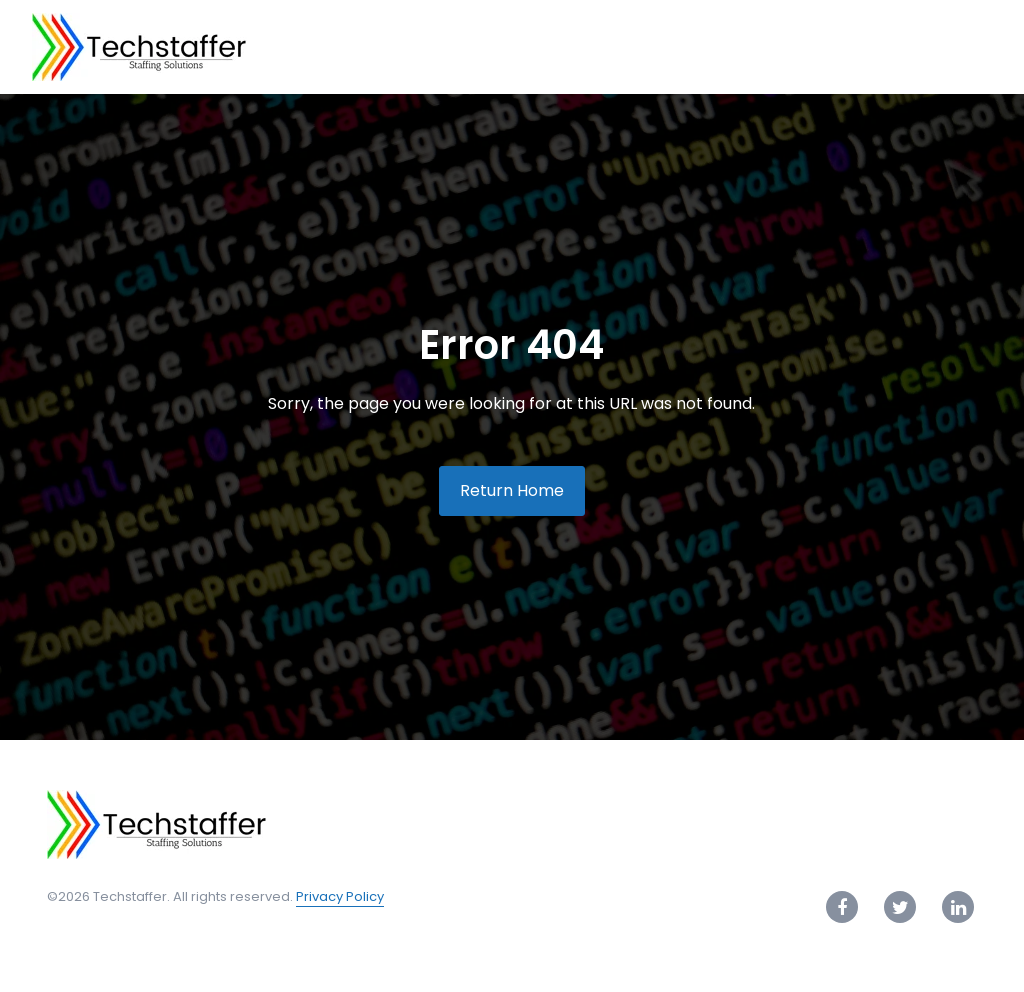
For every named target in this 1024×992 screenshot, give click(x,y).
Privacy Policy (340, 896)
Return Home (512, 490)
